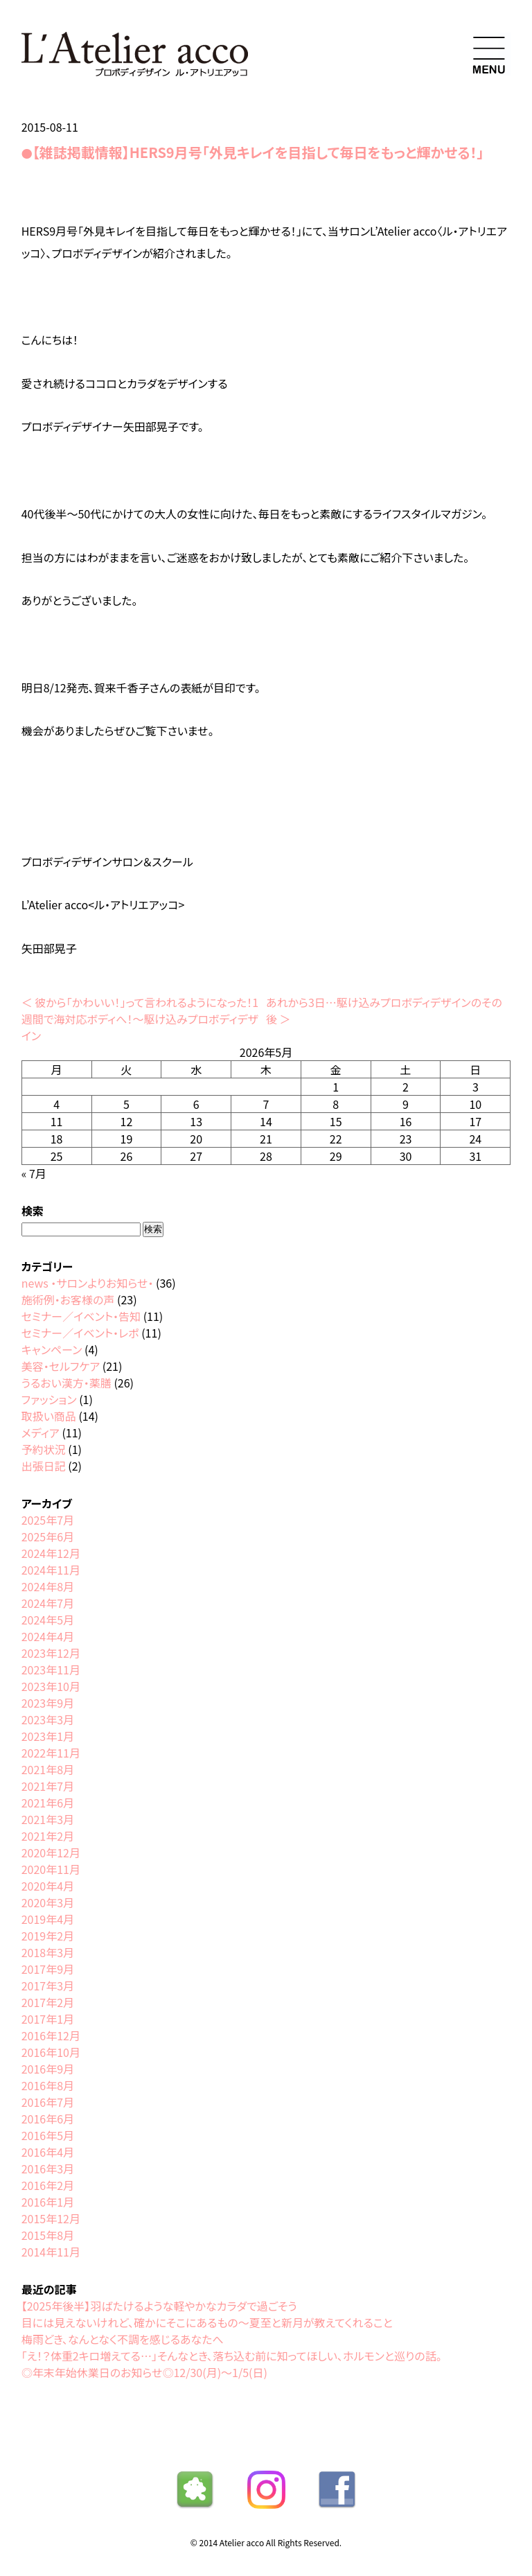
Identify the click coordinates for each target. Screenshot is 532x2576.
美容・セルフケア (60, 1366)
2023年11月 (50, 1669)
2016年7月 (47, 2102)
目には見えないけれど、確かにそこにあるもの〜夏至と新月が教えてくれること (207, 2322)
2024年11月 (50, 1569)
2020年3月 (47, 1902)
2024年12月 (50, 1553)
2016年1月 (47, 2201)
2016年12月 (50, 2035)
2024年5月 (47, 1619)
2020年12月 (50, 1852)
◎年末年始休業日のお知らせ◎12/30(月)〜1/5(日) (144, 2372)
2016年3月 (47, 2168)
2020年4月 (47, 1885)
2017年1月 (47, 2018)
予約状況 (43, 1449)
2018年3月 (47, 1952)
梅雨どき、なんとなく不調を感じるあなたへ (122, 2339)
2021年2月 (47, 1836)
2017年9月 (47, 1969)
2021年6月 (47, 1802)
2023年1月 (47, 1736)
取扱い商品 (48, 1416)
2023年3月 (47, 1719)
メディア (40, 1432)
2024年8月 (47, 1586)
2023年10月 (50, 1686)
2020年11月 (50, 1869)
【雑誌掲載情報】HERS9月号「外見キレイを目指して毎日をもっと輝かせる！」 (258, 152)
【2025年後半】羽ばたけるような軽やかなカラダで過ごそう (159, 2305)
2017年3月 (47, 1985)
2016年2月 (47, 2185)
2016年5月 (47, 2135)
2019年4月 (47, 1919)
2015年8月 (47, 2235)
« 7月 (33, 1173)
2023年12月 (50, 1653)
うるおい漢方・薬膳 (66, 1382)
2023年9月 (47, 1702)
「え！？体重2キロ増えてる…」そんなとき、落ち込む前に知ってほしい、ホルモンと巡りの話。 (231, 2355)
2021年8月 (47, 1769)
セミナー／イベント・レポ (80, 1332)
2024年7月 (47, 1603)
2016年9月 (47, 2068)
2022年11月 (50, 1752)
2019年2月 (47, 1935)
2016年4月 (47, 2152)
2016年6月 (47, 2118)
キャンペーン (51, 1349)
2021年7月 (47, 1786)
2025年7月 (47, 1520)
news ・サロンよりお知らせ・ (87, 1282)
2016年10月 (50, 2052)
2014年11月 (50, 2251)
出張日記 (43, 1465)
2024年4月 (47, 1636)
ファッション (49, 1399)
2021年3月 (47, 1819)
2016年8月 (47, 2085)
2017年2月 (47, 2002)
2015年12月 (50, 2218)
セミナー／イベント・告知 (81, 1316)
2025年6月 (47, 1536)
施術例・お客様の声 (68, 1299)
